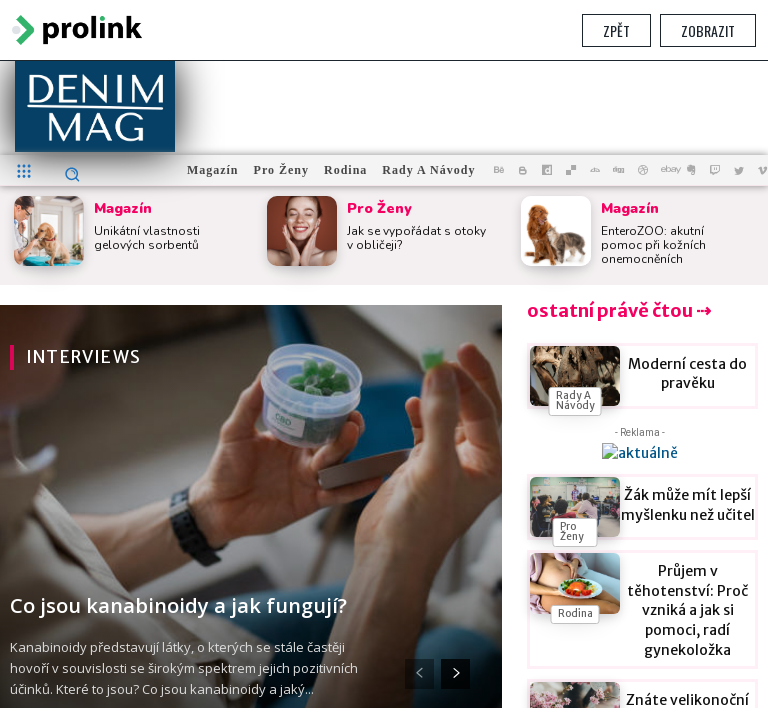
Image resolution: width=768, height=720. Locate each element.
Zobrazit (708, 30)
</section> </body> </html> (384, 384)
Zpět (616, 30)
